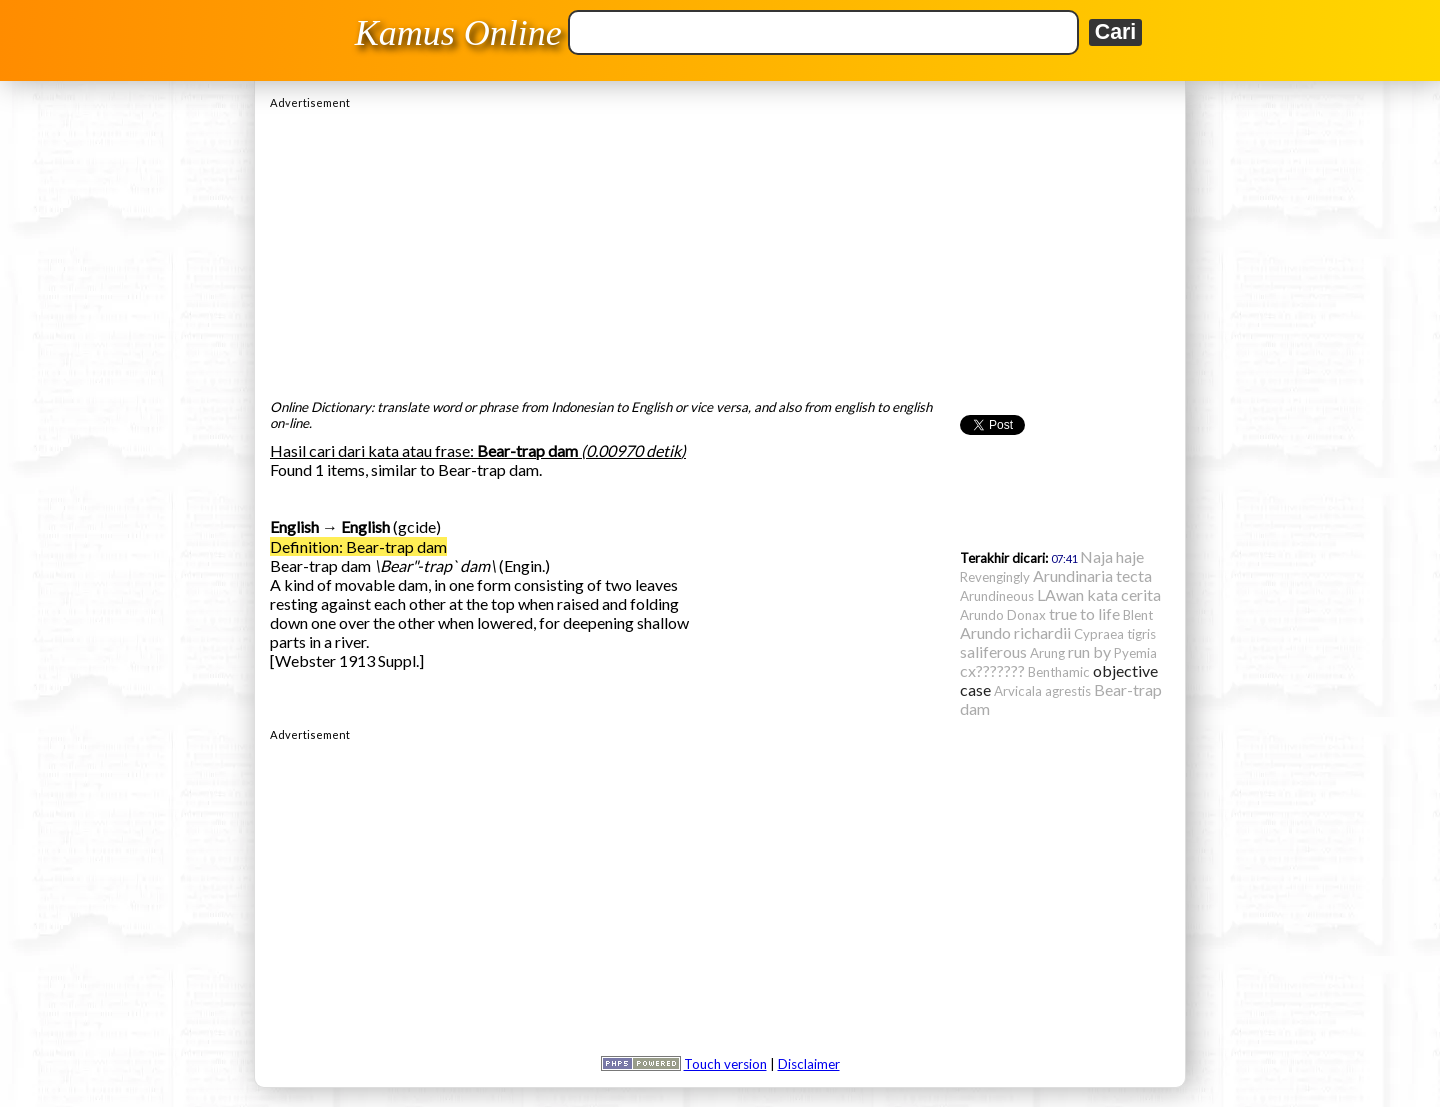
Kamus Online (458, 33)
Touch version (725, 1064)
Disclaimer (809, 1064)
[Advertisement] (720, 249)
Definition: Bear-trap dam (358, 546)
